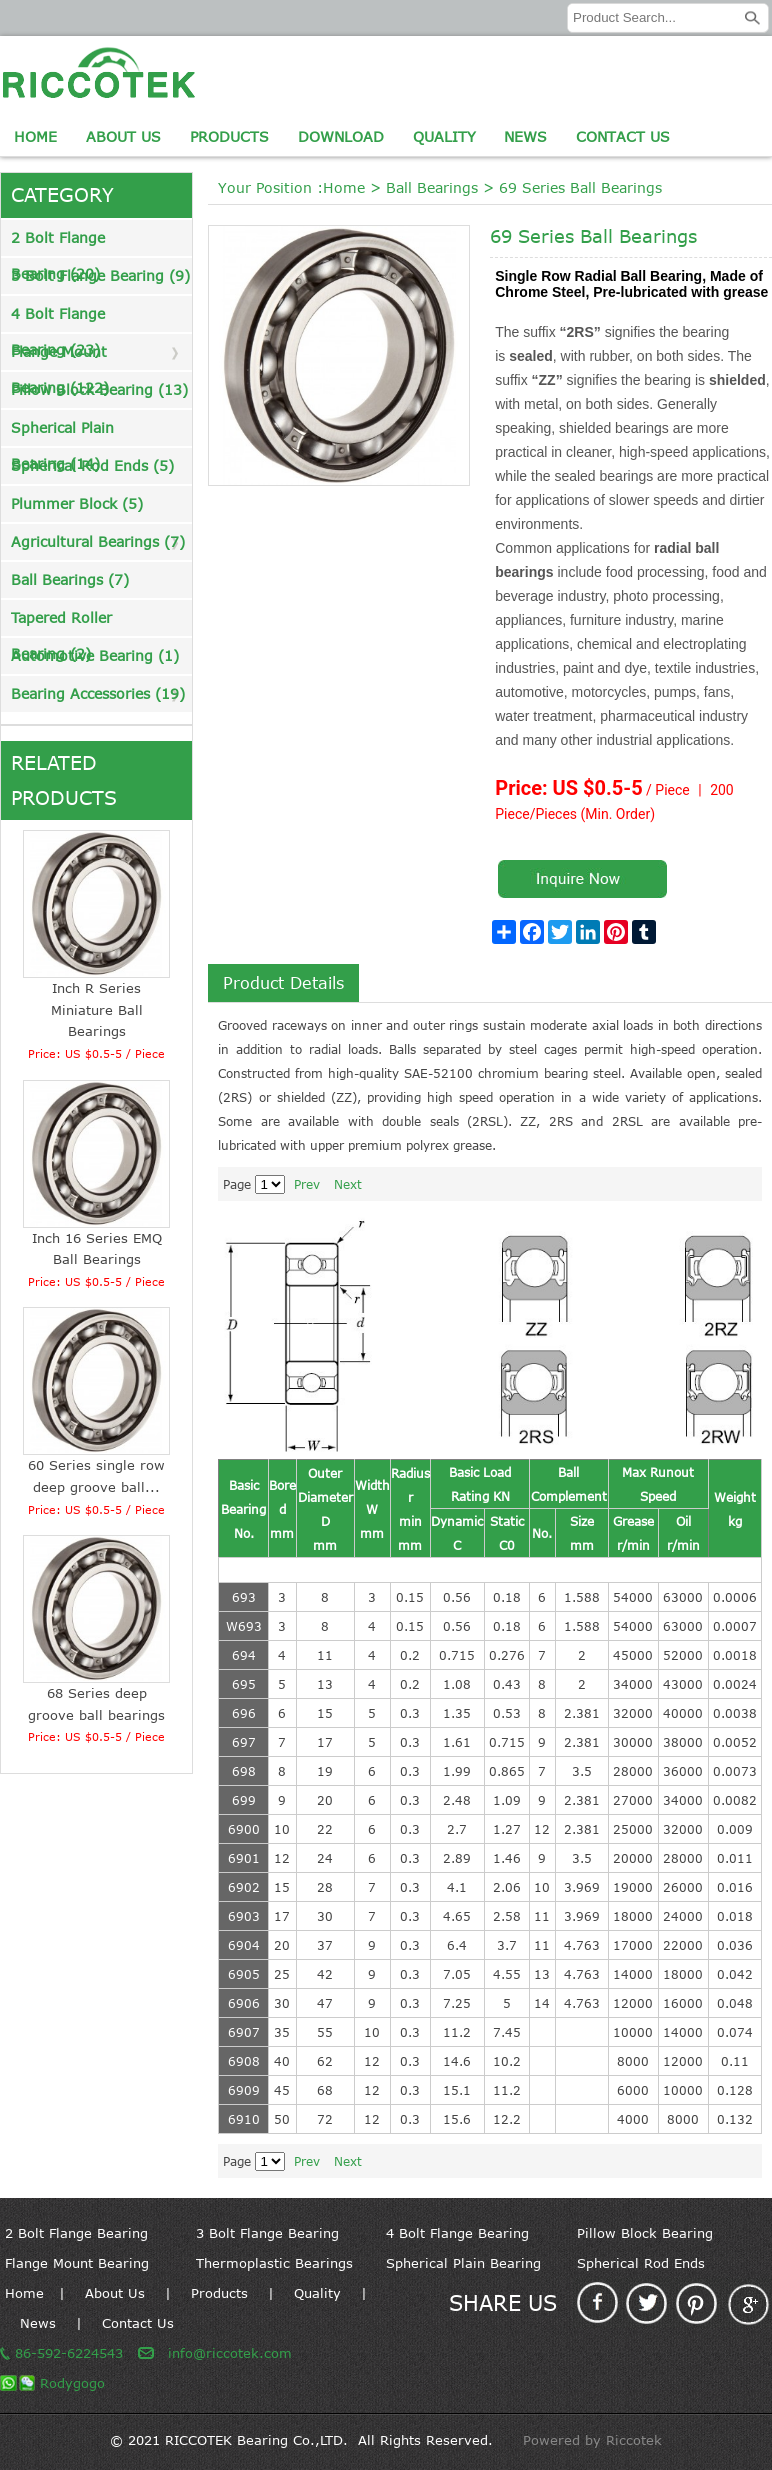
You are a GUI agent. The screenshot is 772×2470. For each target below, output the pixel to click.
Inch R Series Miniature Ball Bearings (97, 1009)
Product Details (283, 983)
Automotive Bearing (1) (95, 655)
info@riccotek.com (230, 2353)
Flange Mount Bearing (77, 2263)
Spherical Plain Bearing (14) (62, 432)
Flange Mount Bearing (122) (60, 356)
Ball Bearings (432, 187)
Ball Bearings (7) (70, 579)
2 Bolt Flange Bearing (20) (58, 242)
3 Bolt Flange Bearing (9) (100, 275)
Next (348, 1184)
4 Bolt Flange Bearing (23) (58, 318)
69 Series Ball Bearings (580, 187)
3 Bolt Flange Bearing (267, 2233)
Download (341, 136)
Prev (307, 1184)
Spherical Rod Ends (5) (92, 465)
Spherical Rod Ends (641, 2263)
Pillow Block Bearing (645, 2233)
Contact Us (623, 136)
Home (35, 136)
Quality (444, 136)
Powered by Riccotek (592, 2440)
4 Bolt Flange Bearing (457, 2233)
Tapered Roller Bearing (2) (61, 622)
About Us (123, 136)
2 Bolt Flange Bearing (76, 2233)
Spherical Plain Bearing (463, 2263)
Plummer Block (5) (77, 503)
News (525, 136)
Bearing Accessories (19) (98, 693)
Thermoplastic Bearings (274, 2263)
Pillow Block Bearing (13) (99, 389)
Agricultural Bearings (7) (98, 541)
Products (229, 136)
